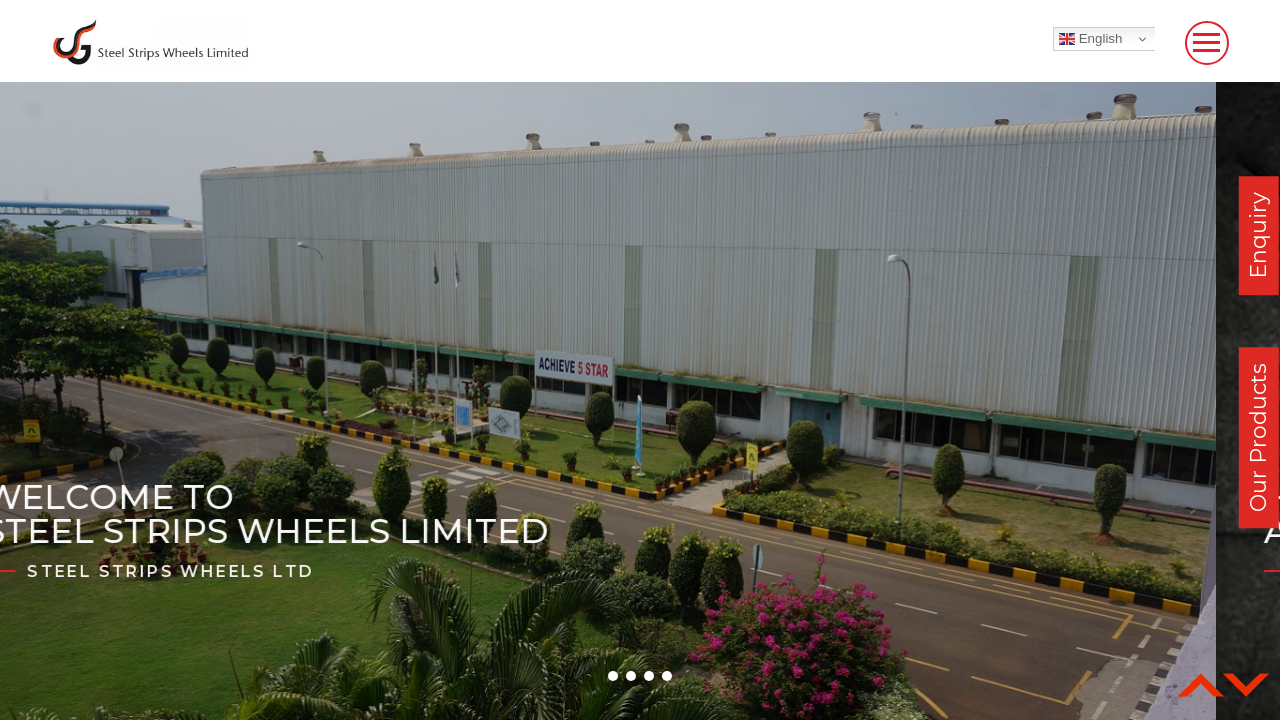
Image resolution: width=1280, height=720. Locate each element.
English (1090, 39)
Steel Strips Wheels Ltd (234, 571)
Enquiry (1258, 235)
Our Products (1258, 437)
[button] (613, 676)
